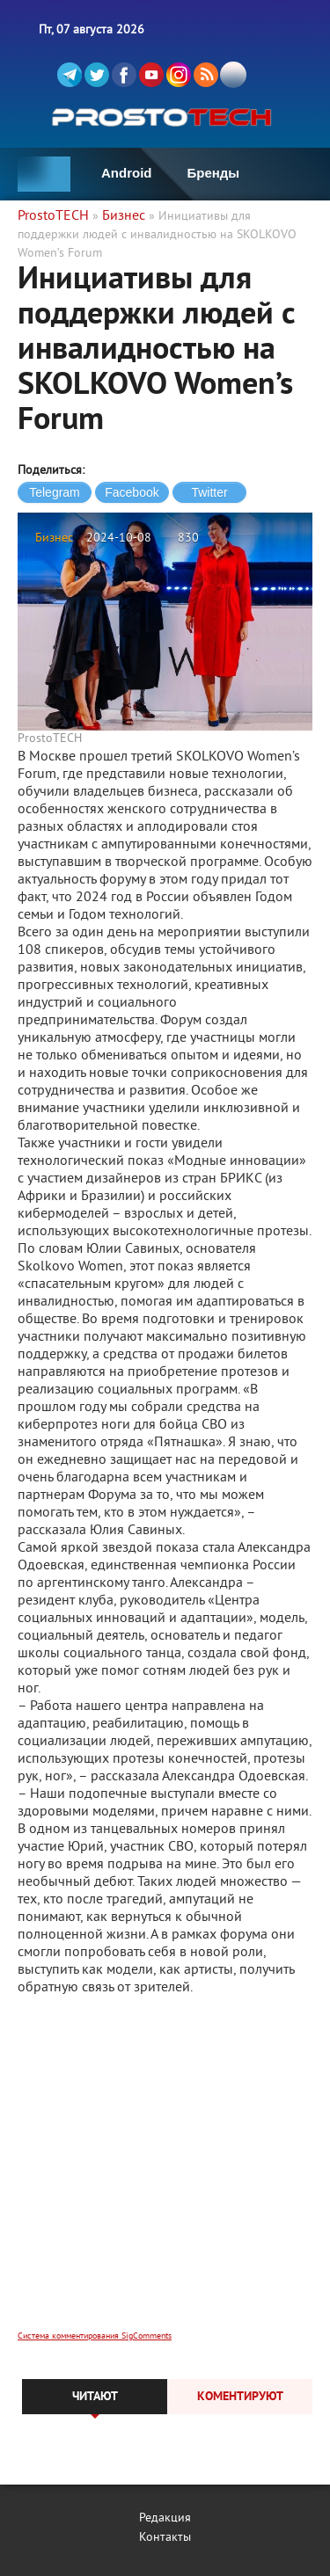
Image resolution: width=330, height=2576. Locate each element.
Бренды (213, 172)
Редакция (165, 2518)
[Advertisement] (165, 2175)
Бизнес (54, 538)
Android (126, 172)
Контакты (165, 2537)
